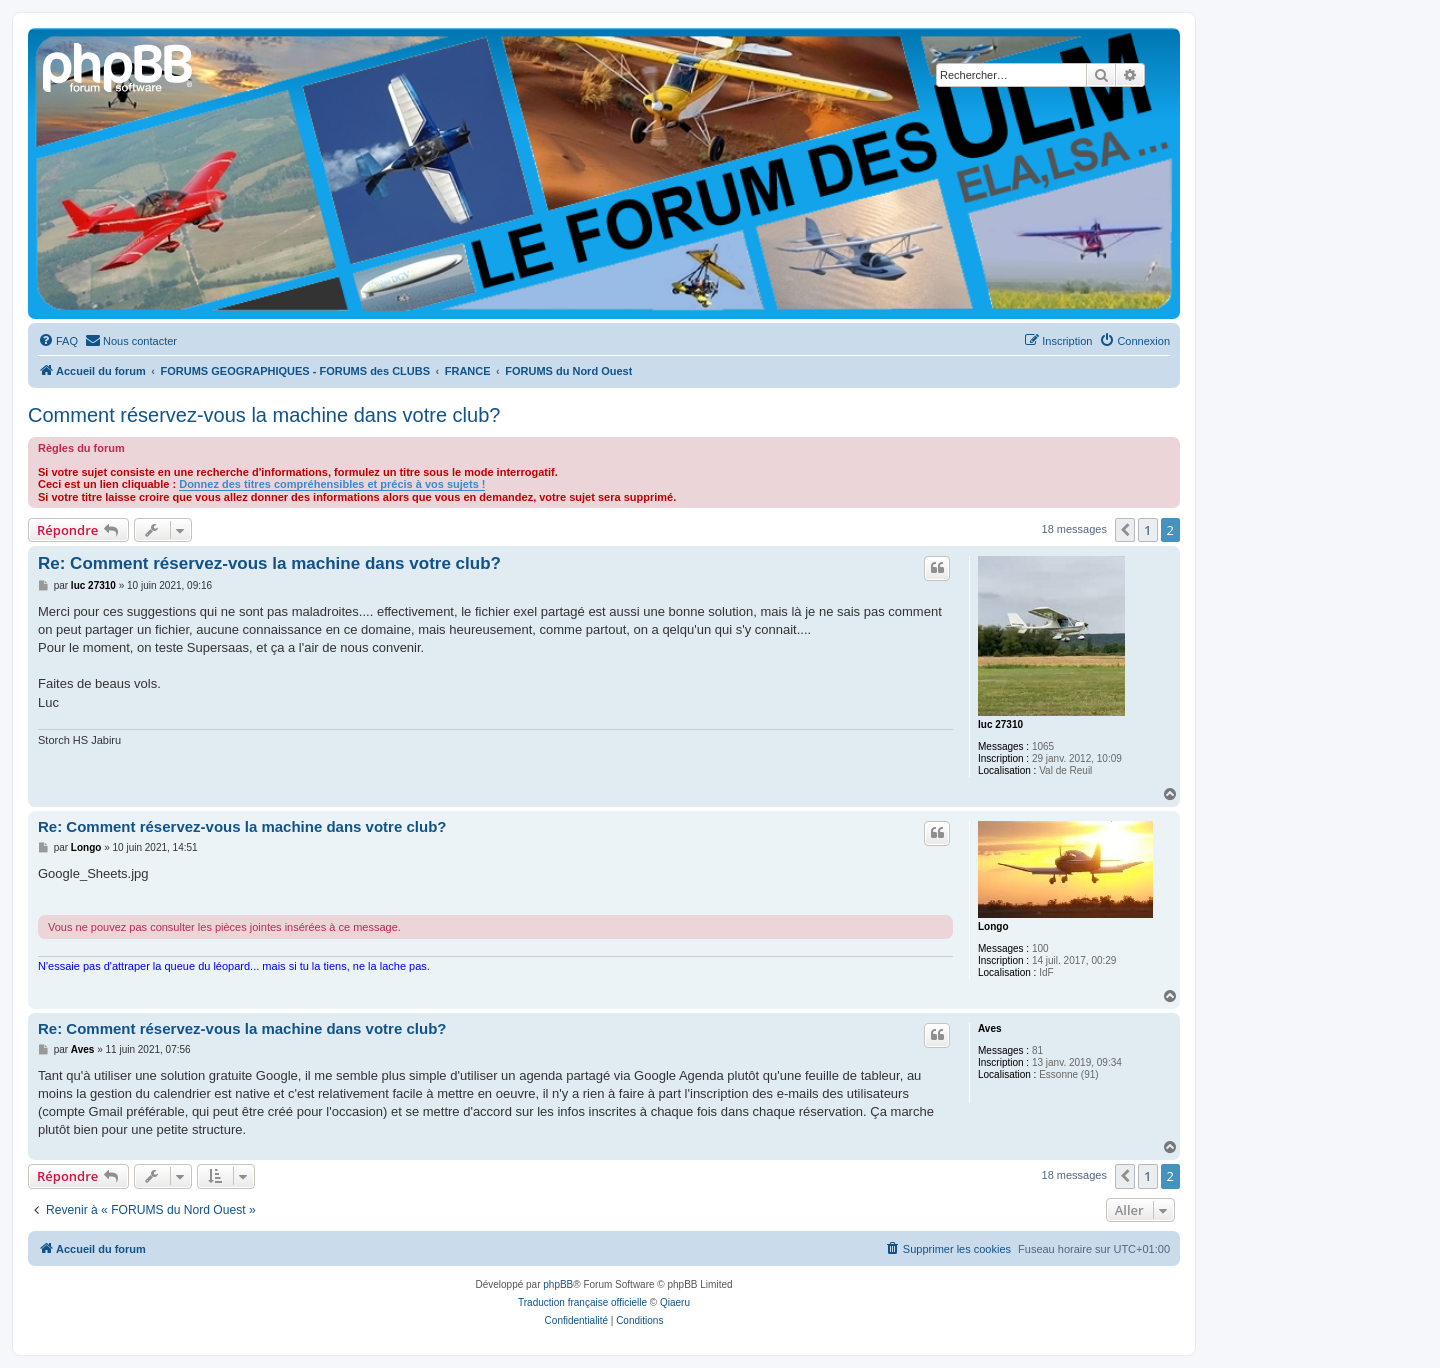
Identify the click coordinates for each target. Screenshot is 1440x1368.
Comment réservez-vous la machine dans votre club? (264, 415)
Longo (993, 926)
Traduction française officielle (582, 1302)
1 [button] (1147, 530)
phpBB (558, 1284)
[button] (1125, 530)
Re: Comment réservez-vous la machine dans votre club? (269, 563)
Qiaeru (675, 1302)
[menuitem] (58, 341)
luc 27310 (1000, 724)
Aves (990, 1028)
